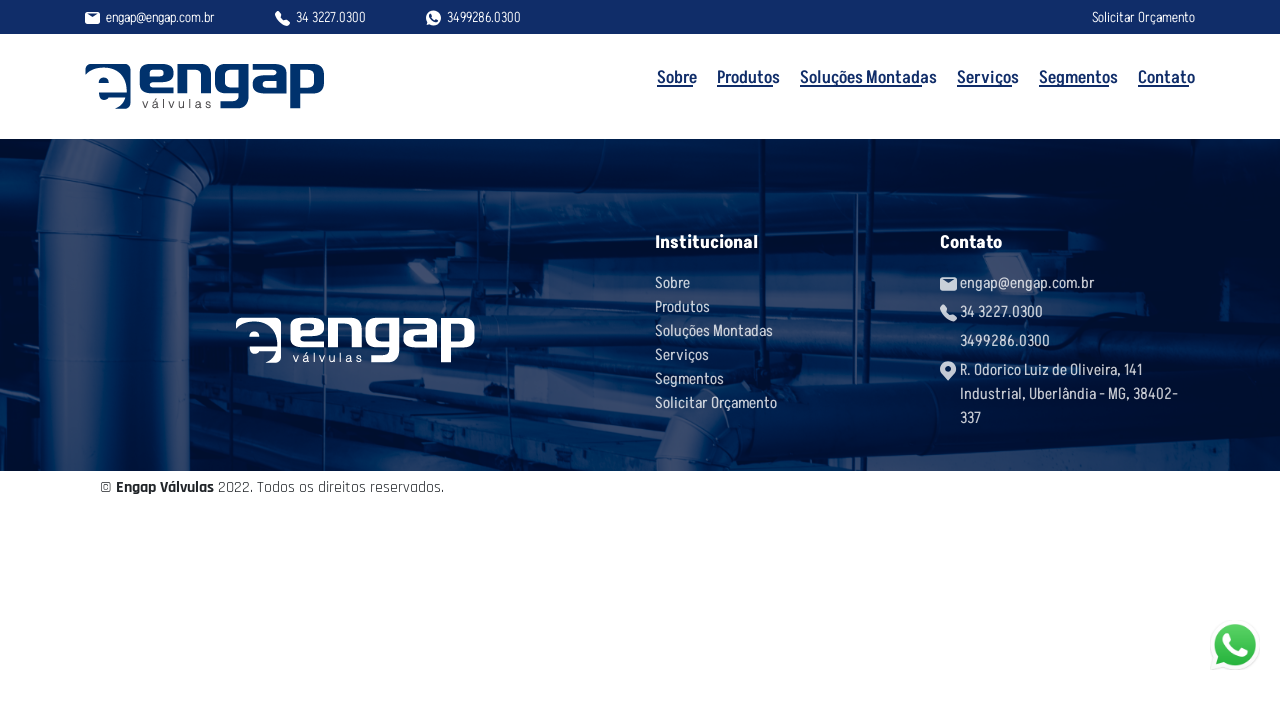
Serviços (988, 77)
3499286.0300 (484, 17)
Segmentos (1078, 77)
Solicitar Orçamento (1143, 17)
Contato (1166, 77)
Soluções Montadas (868, 77)
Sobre (677, 77)
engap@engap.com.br (160, 17)
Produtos (748, 77)
